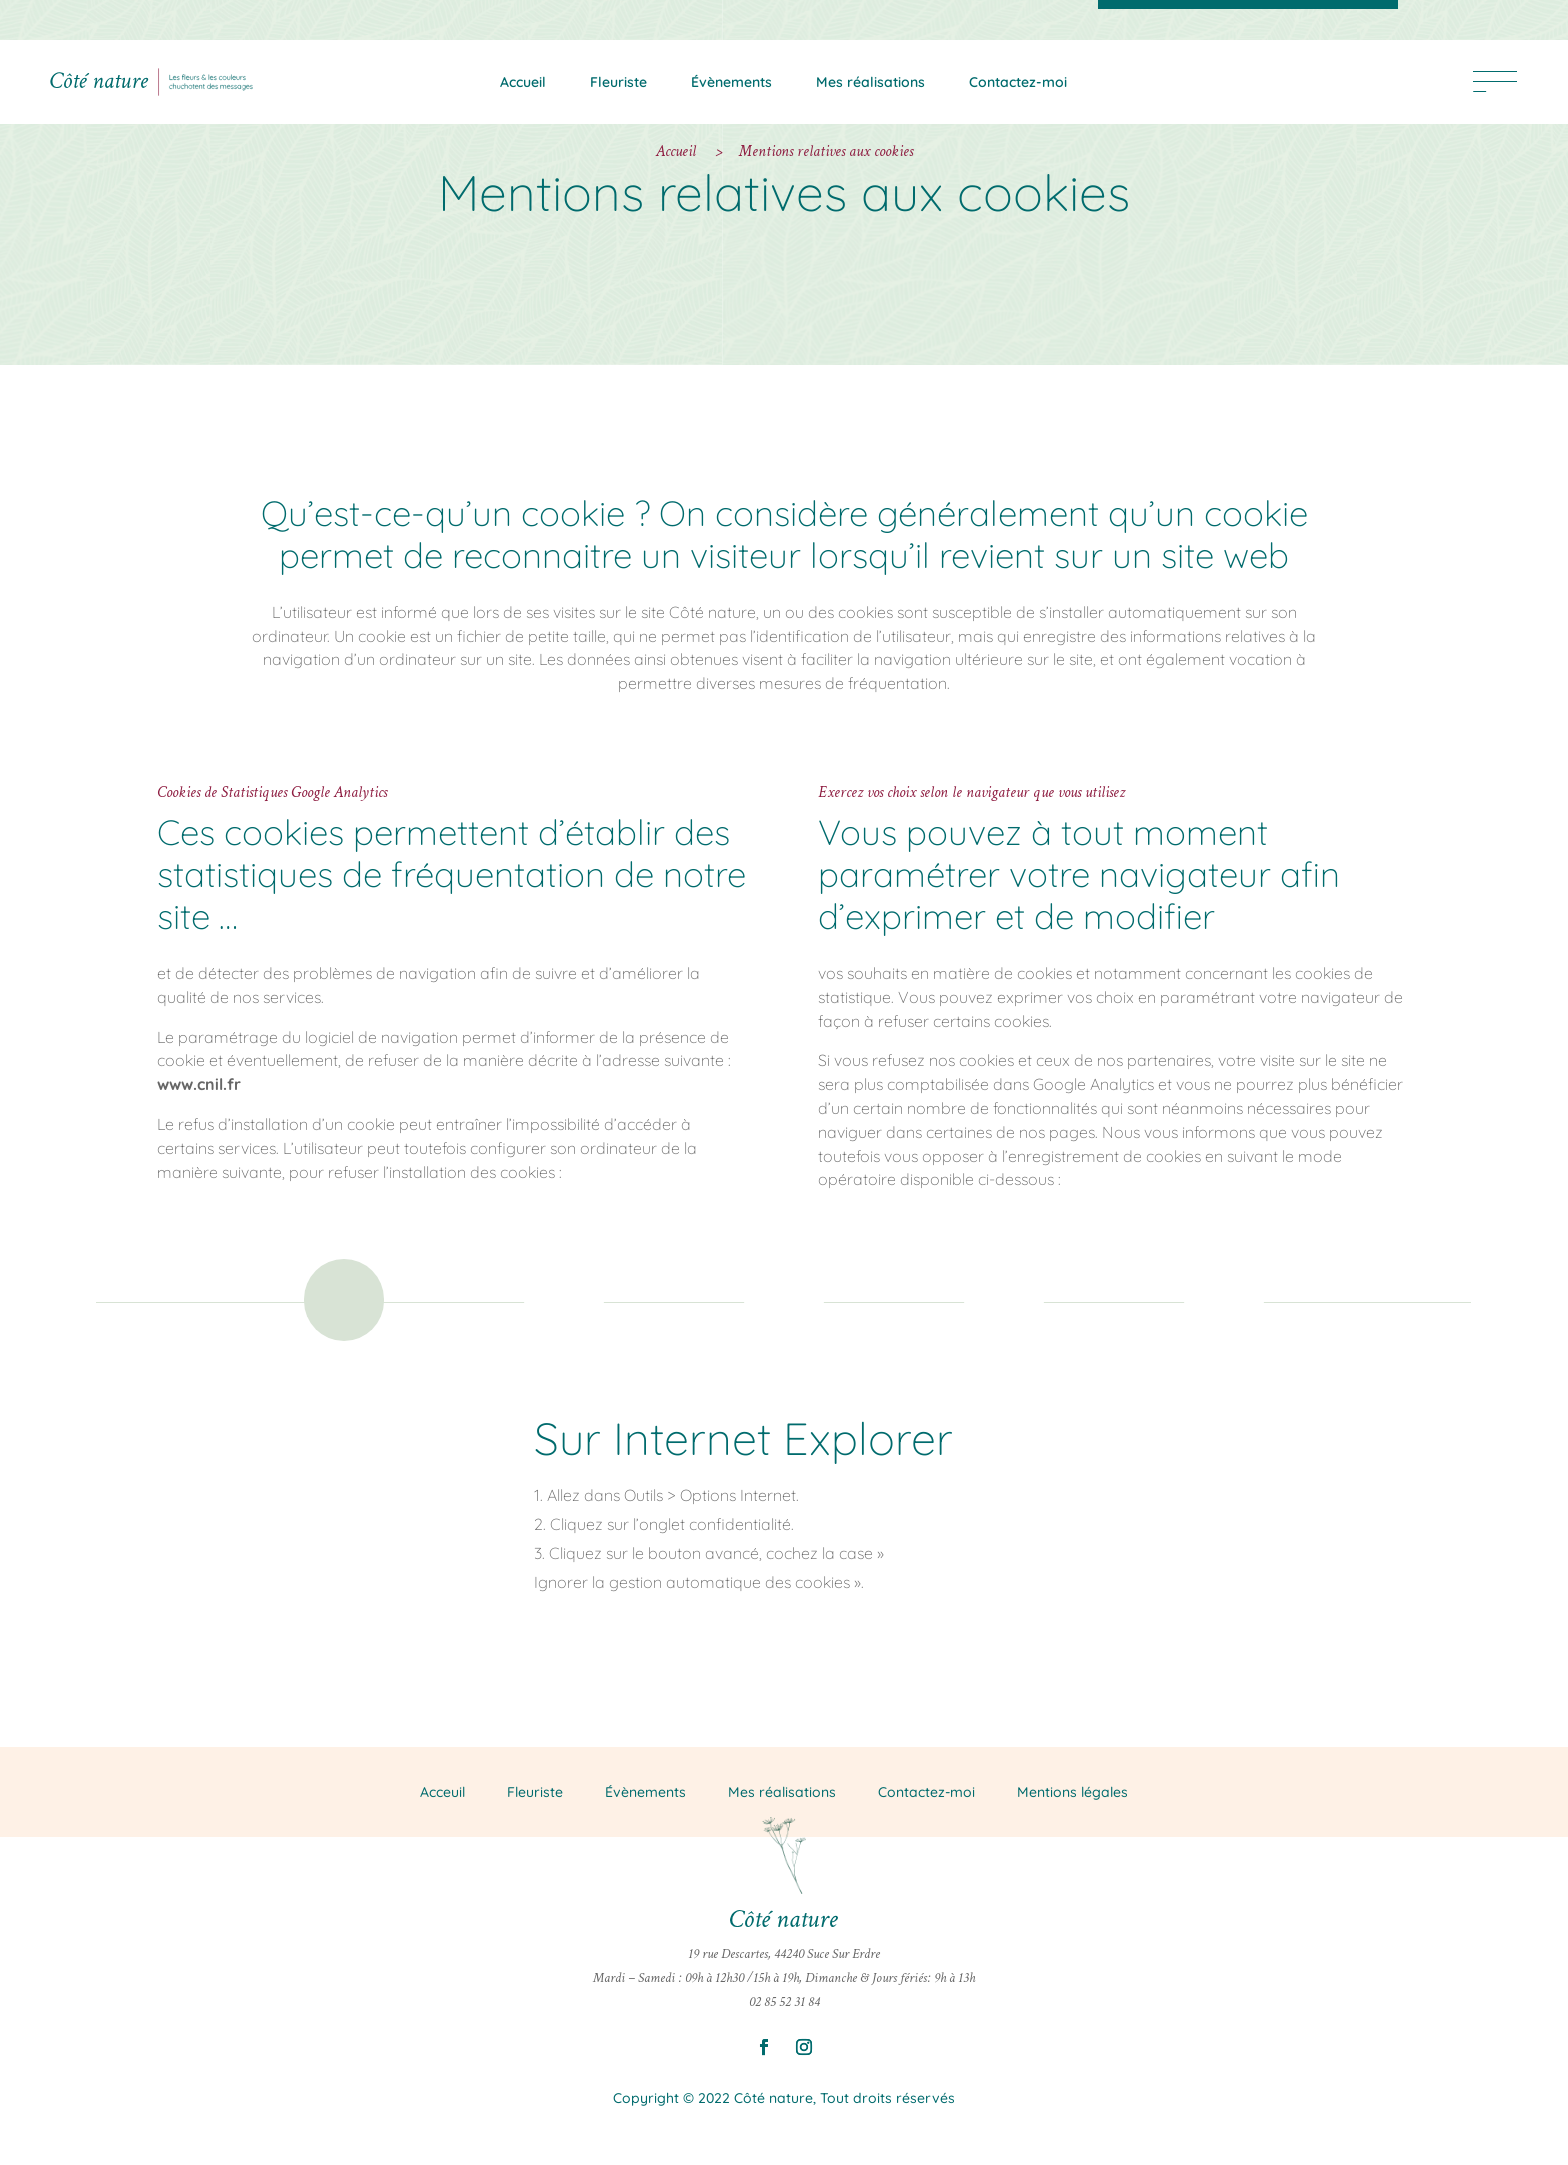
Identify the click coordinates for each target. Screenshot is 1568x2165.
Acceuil (442, 1791)
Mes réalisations (870, 82)
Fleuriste (618, 82)
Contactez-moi (1018, 82)
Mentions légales (1072, 1791)
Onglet (332, 1350)
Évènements (731, 82)
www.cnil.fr (199, 1084)
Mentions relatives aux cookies (826, 151)
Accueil (523, 82)
